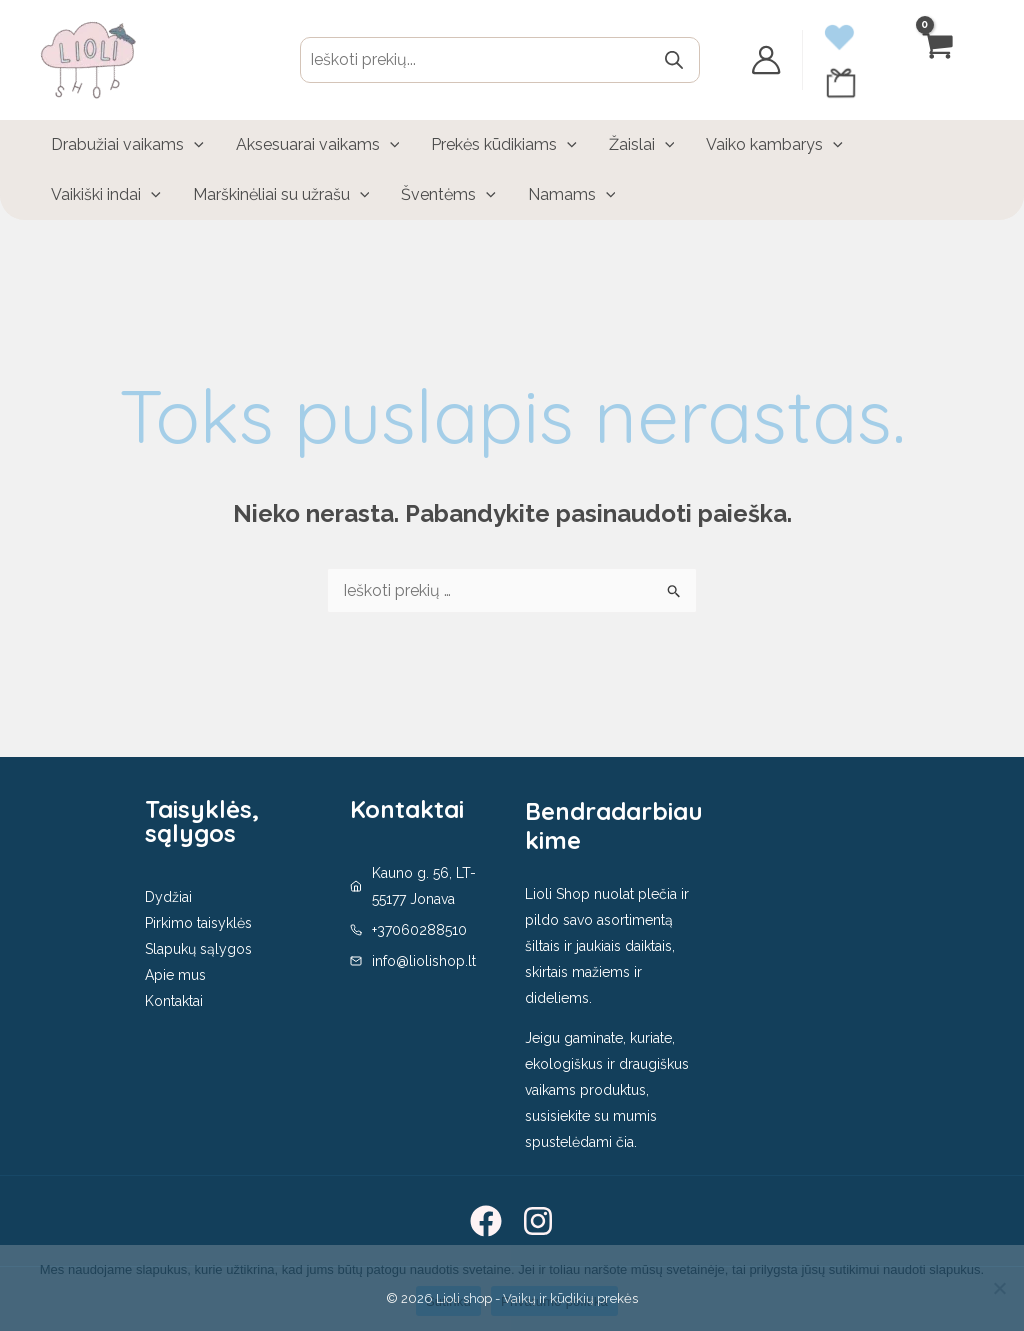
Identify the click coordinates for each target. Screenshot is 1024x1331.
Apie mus (175, 975)
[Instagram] (538, 1221)
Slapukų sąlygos (198, 949)
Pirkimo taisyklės (198, 923)
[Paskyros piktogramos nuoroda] (766, 60)
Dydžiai (168, 897)
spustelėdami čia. (581, 1142)
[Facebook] (486, 1221)
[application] (194, 145)
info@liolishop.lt (424, 961)
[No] (999, 1288)
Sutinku (448, 1301)
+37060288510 (419, 930)
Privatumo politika (554, 1301)
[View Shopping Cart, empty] (939, 59)
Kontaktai (174, 1001)
